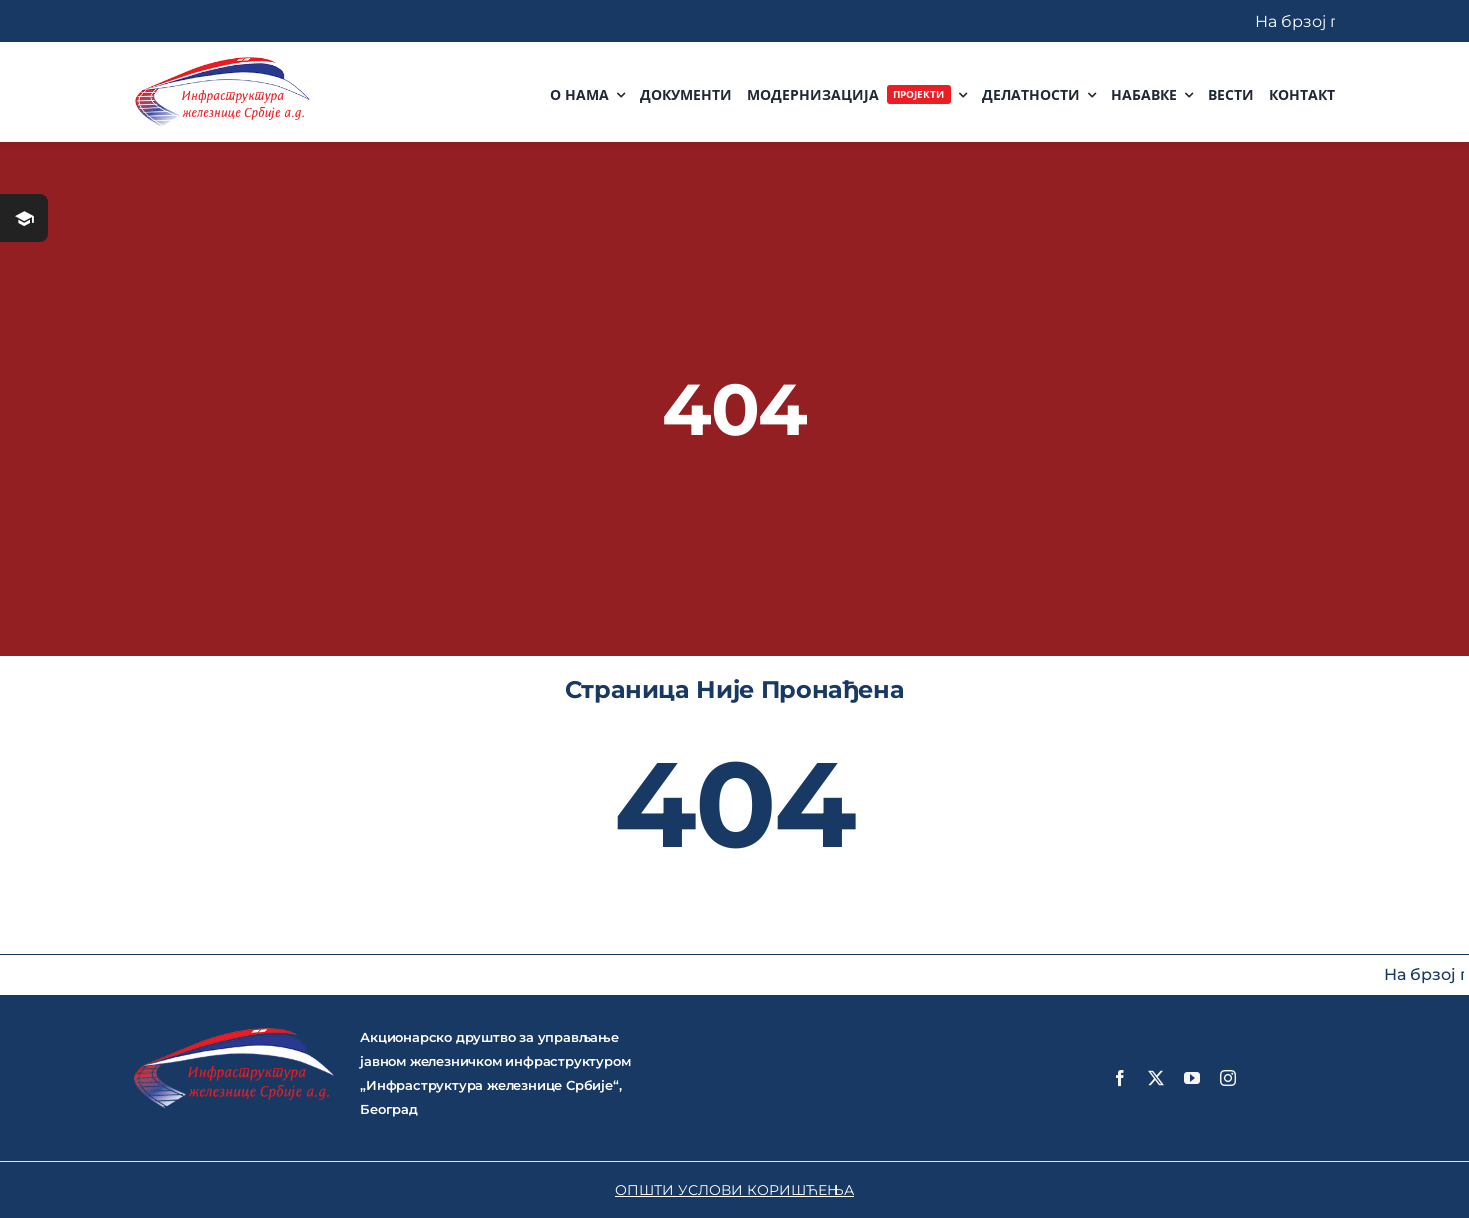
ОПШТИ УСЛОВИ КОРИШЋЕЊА (734, 1190)
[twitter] (1156, 1078)
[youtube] (1192, 1078)
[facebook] (1120, 1078)
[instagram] (1228, 1078)
